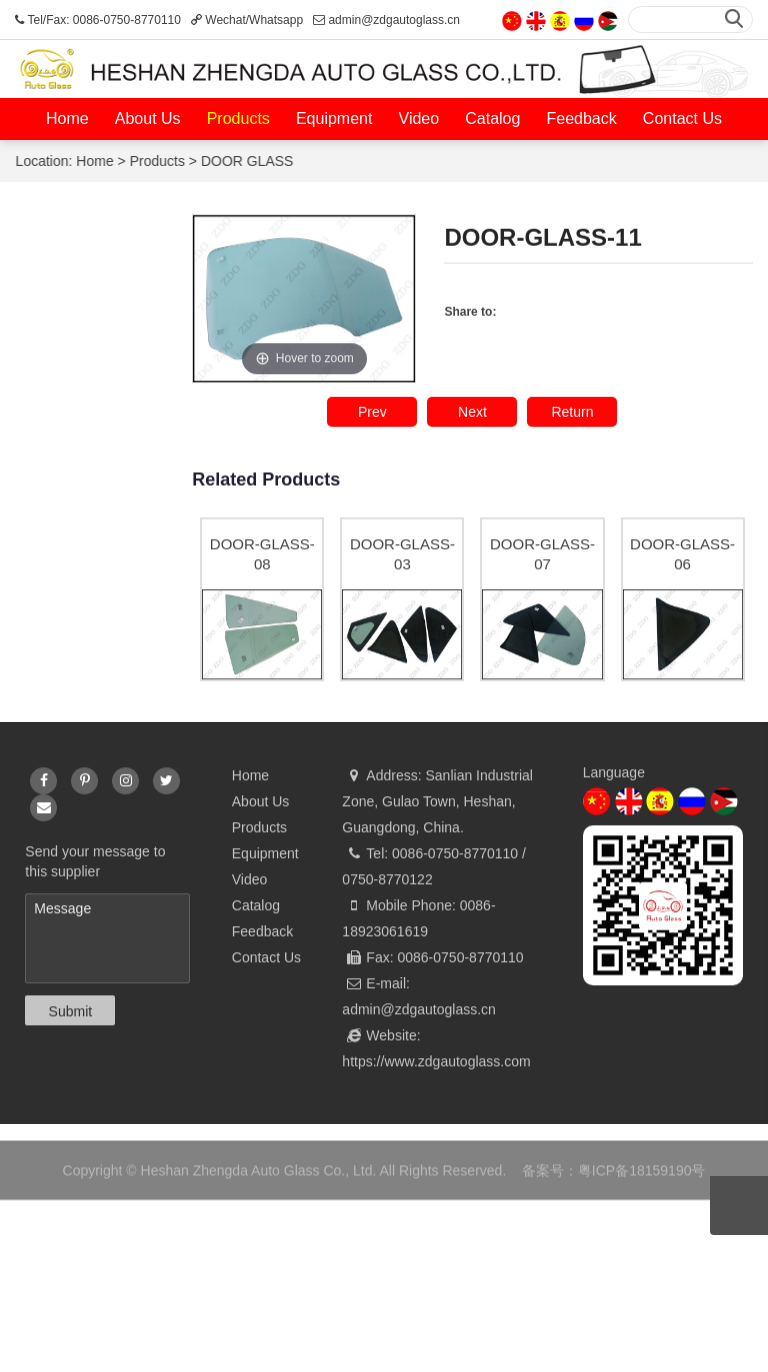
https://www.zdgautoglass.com (436, 1107)
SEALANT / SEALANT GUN (101, 542)
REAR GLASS (96, 422)
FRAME (73, 607)
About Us (148, 118)
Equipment (334, 118)
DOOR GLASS (249, 161)
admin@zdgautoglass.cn (419, 1055)
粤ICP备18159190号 (642, 1203)
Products (238, 118)
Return (572, 418)
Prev (372, 418)
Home (67, 118)
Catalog (492, 118)
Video (419, 118)
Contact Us (682, 118)
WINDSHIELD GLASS (95, 358)
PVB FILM (81, 661)
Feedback (582, 118)
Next (472, 418)
